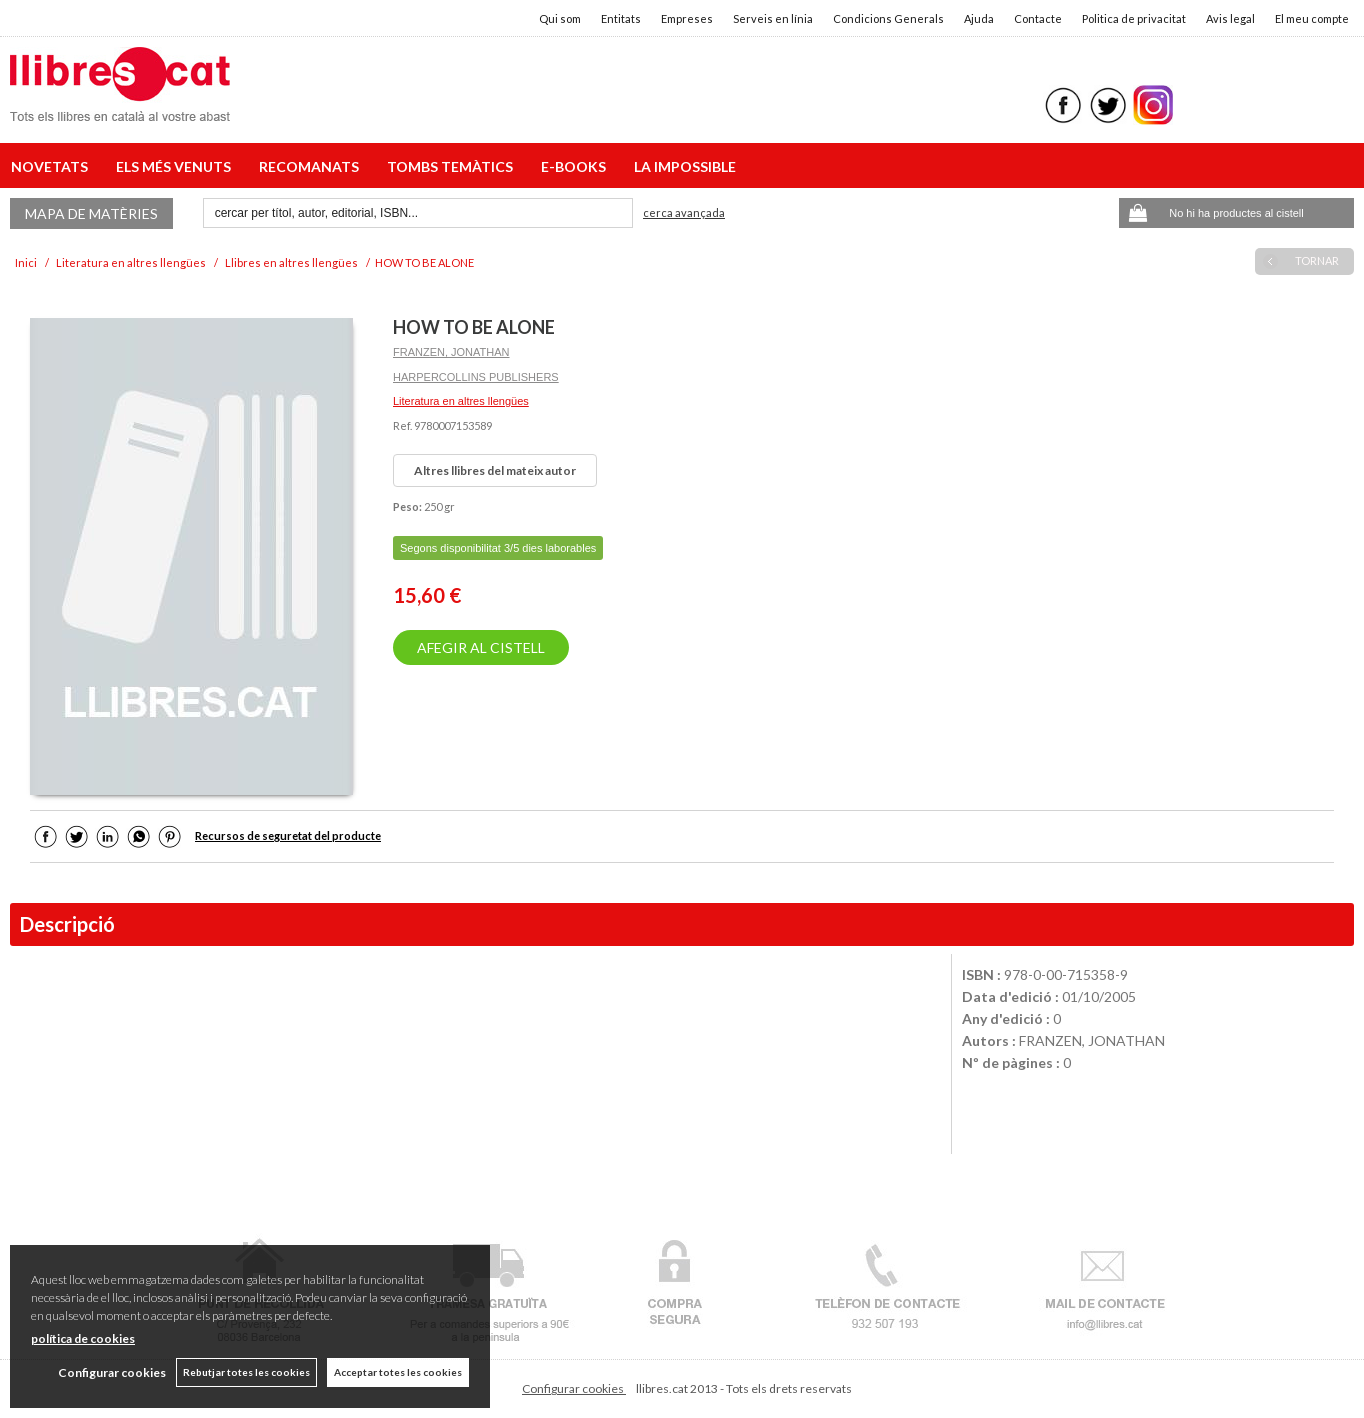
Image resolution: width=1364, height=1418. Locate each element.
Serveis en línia (773, 18)
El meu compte (1312, 18)
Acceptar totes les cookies (398, 1372)
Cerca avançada (684, 212)
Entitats (621, 18)
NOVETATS (52, 166)
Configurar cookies (574, 1388)
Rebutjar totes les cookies (246, 1372)
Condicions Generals (888, 18)
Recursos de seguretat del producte (288, 835)
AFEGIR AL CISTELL (481, 647)
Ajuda (979, 18)
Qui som (560, 18)
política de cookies (83, 1338)
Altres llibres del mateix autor (495, 470)
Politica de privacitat (1134, 18)
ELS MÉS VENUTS (176, 166)
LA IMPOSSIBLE (685, 166)
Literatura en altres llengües (461, 401)
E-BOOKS (576, 166)
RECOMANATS (312, 166)
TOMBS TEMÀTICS (453, 166)
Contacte (1038, 18)
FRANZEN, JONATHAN (451, 352)
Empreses (687, 18)
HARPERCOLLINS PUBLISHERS (476, 377)
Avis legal (1230, 18)
